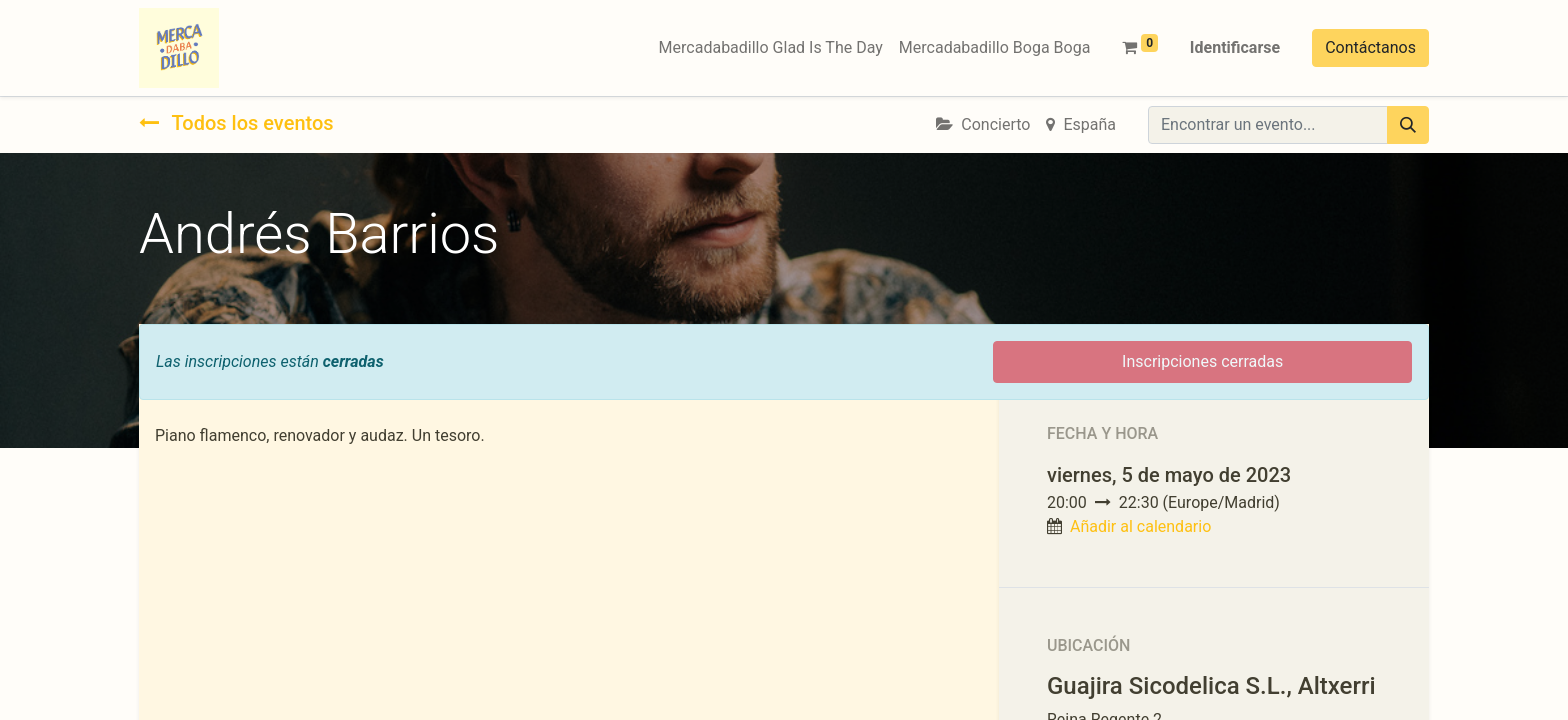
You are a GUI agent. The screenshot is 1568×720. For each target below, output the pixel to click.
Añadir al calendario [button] (1140, 526)
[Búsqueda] (1408, 125)
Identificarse (1235, 47)
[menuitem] (771, 48)
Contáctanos (1370, 47)
